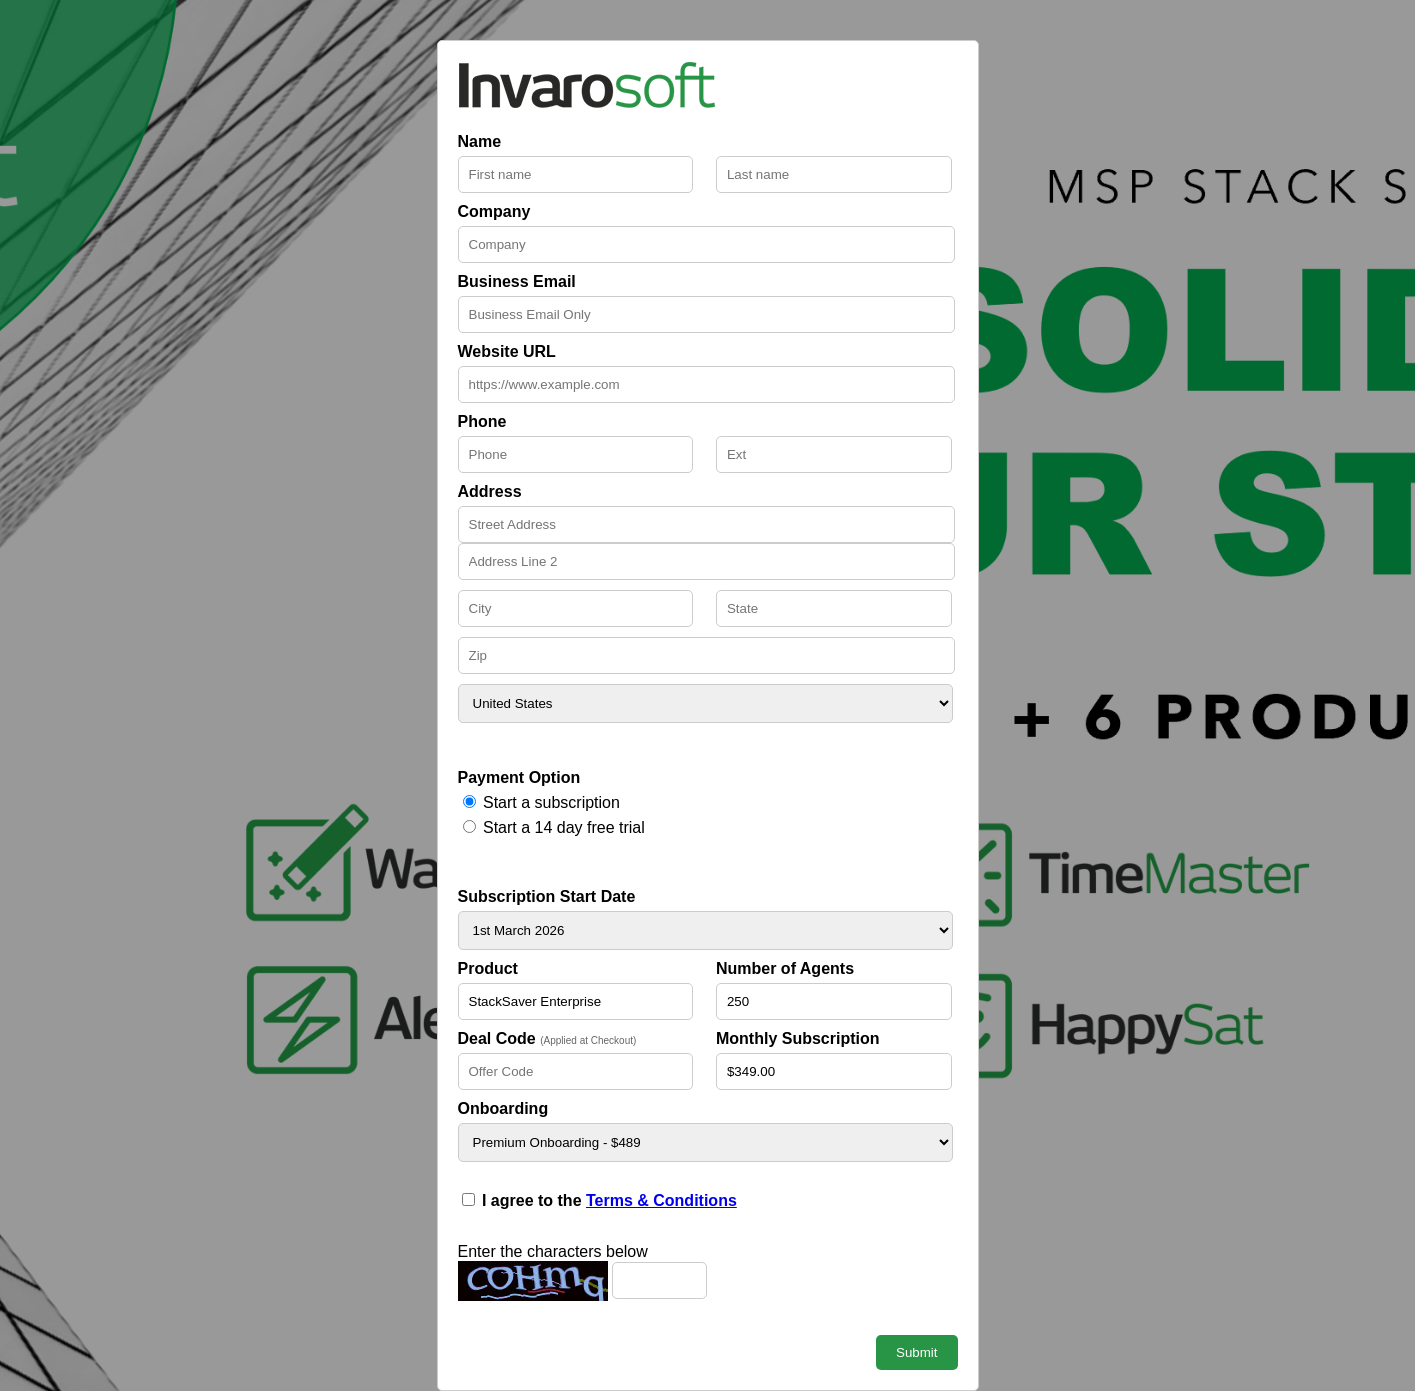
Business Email (517, 281)
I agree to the (609, 1200)
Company (494, 211)
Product (488, 968)
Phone (482, 421)
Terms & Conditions (661, 1200)
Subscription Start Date (547, 896)
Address (490, 491)
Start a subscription (551, 802)
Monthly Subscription (798, 1038)
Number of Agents (785, 968)
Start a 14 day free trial (564, 827)
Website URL (507, 351)
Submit (916, 1352)
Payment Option (519, 777)
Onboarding (503, 1108)
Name (480, 141)
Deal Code (547, 1038)
